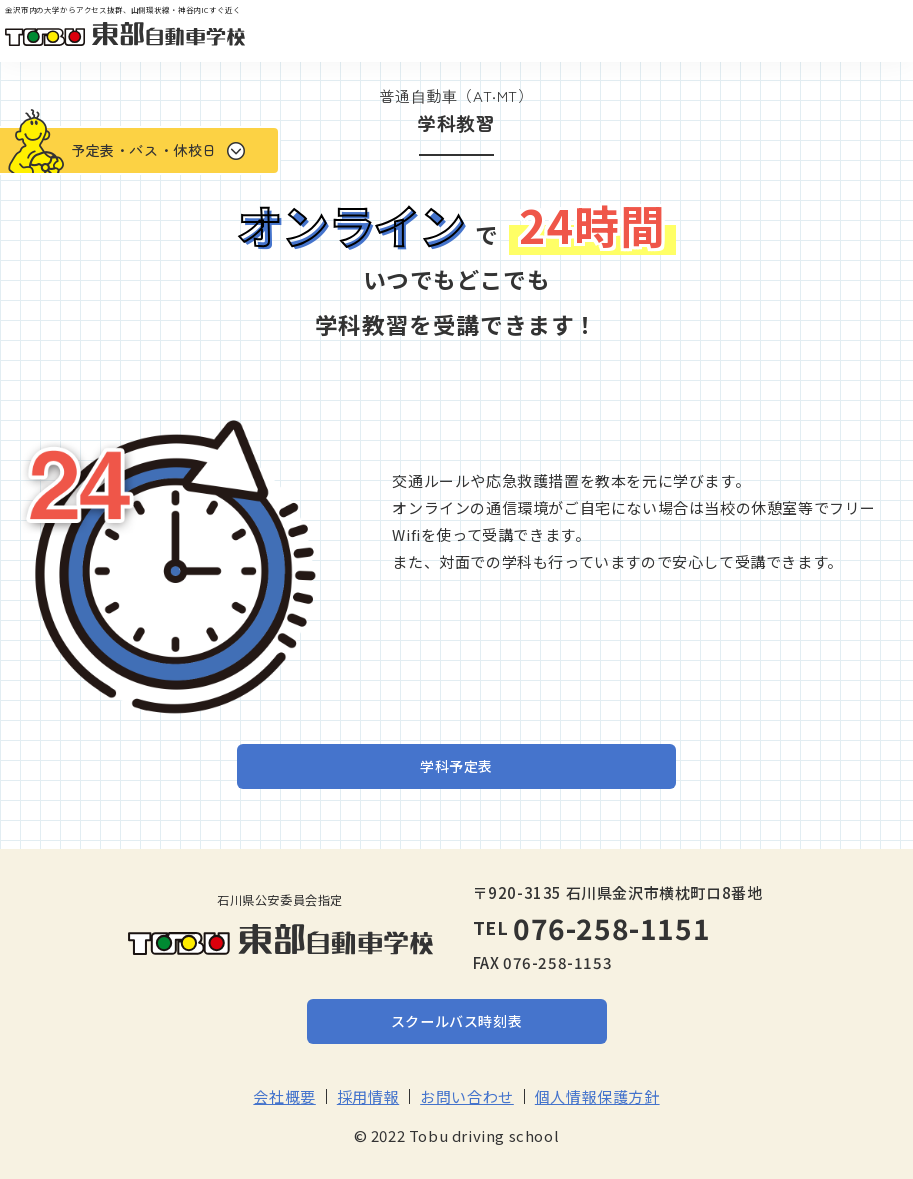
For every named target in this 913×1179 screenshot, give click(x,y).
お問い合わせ (467, 1096)
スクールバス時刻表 (456, 1021)
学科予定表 (456, 766)
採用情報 (368, 1096)
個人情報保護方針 (597, 1096)
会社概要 (284, 1096)
